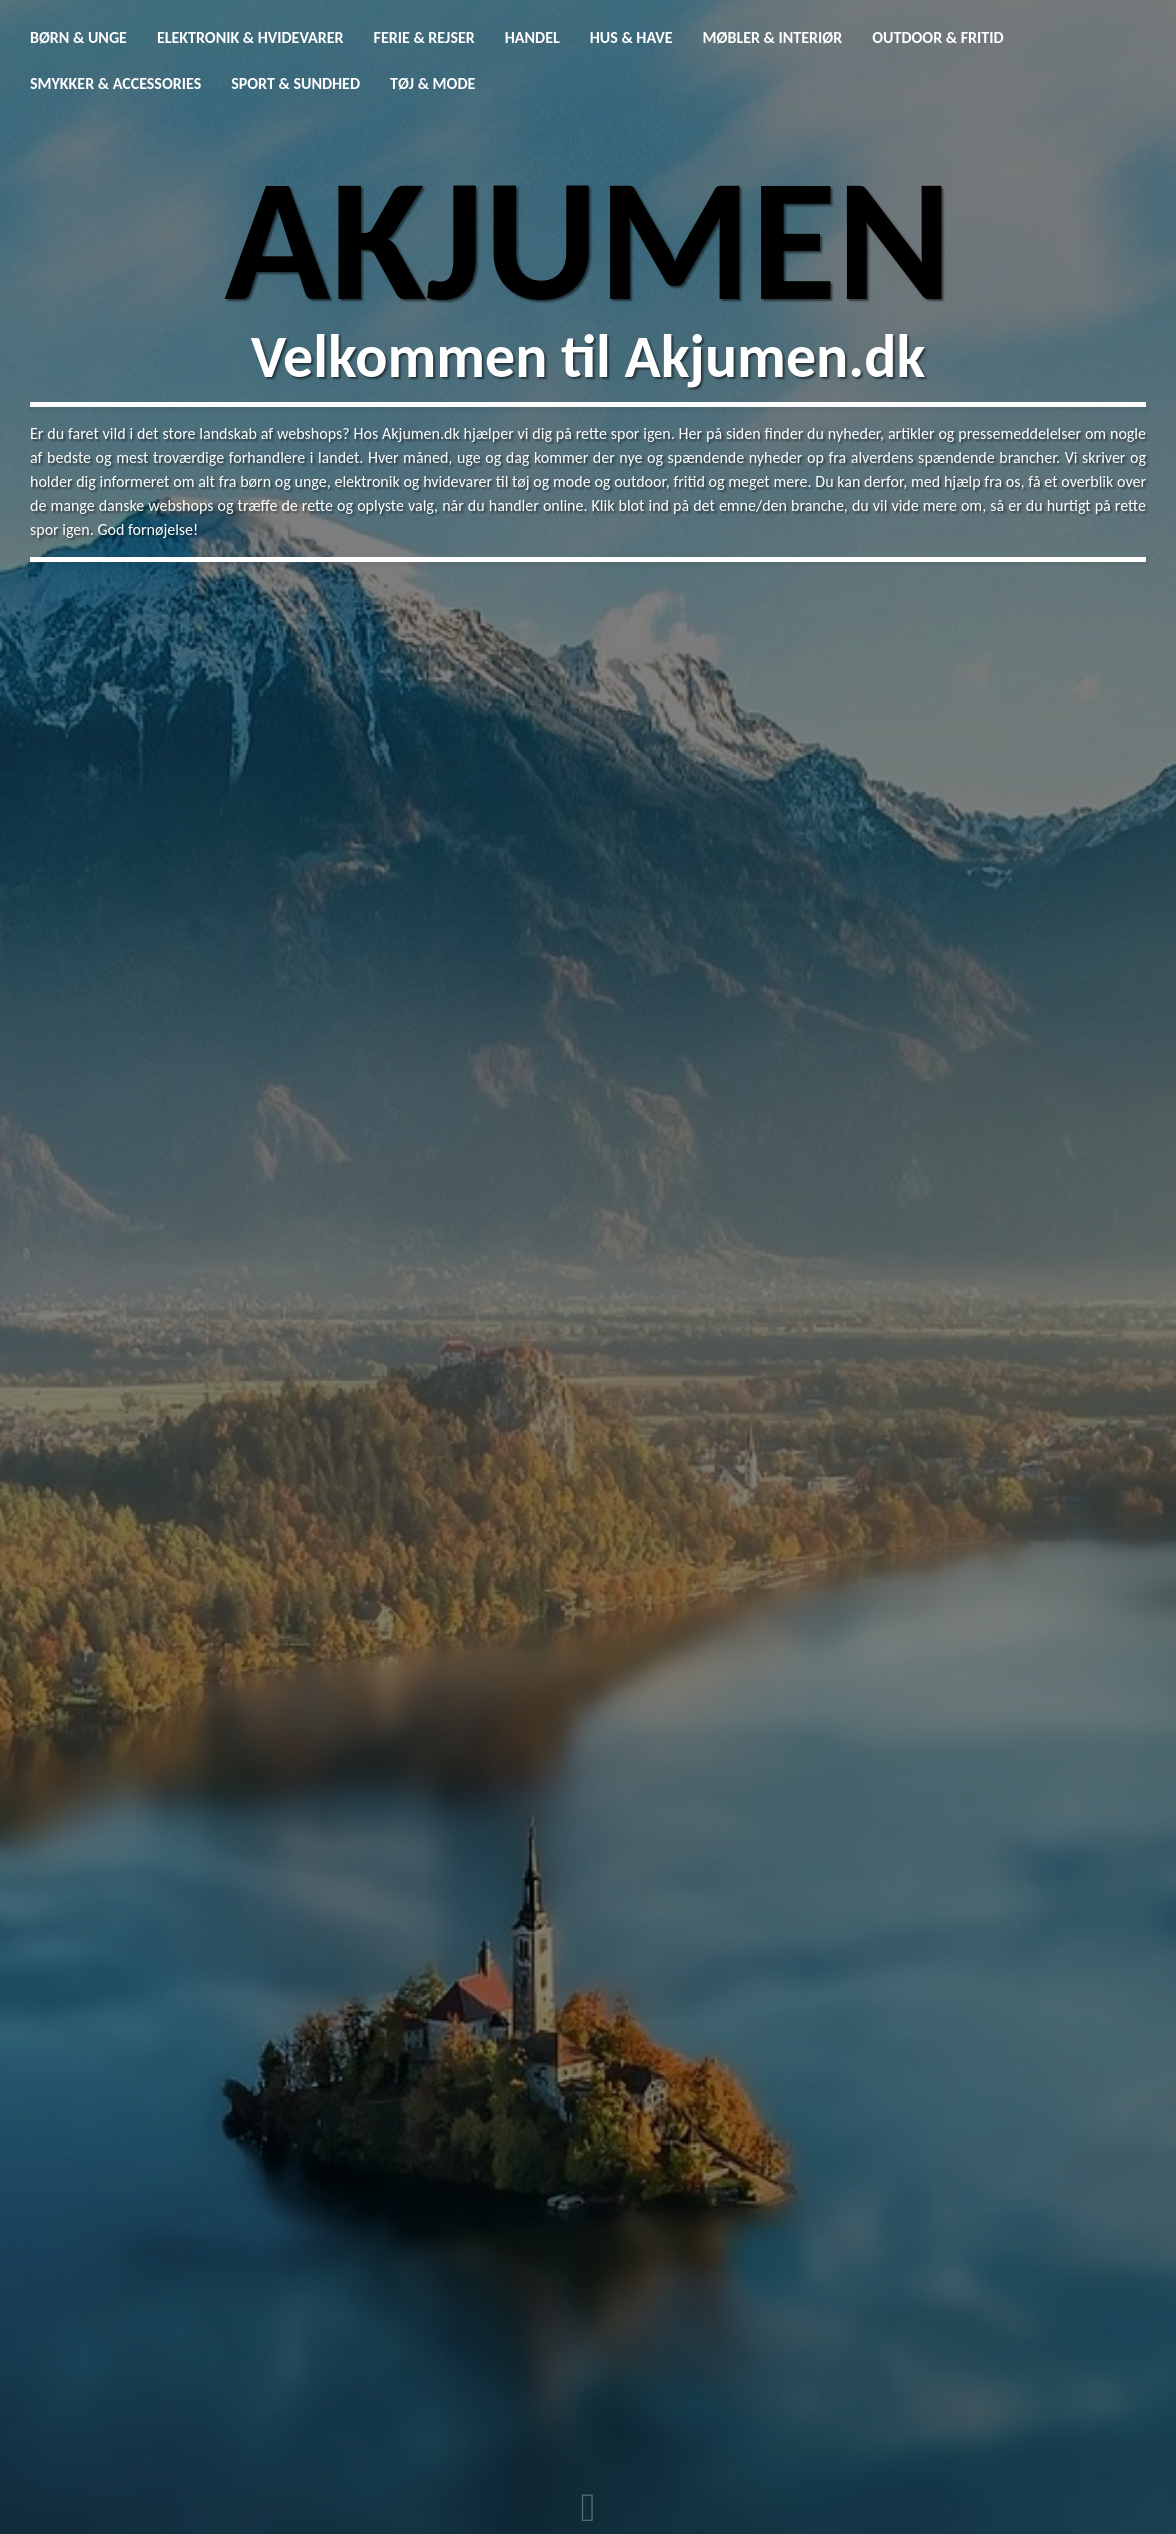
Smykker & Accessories (115, 83)
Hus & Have (631, 37)
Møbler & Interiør (773, 37)
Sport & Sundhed (295, 83)
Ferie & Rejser (424, 37)
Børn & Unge (78, 37)
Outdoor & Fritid (937, 37)
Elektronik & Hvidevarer (250, 37)
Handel (532, 37)
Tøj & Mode (432, 83)
